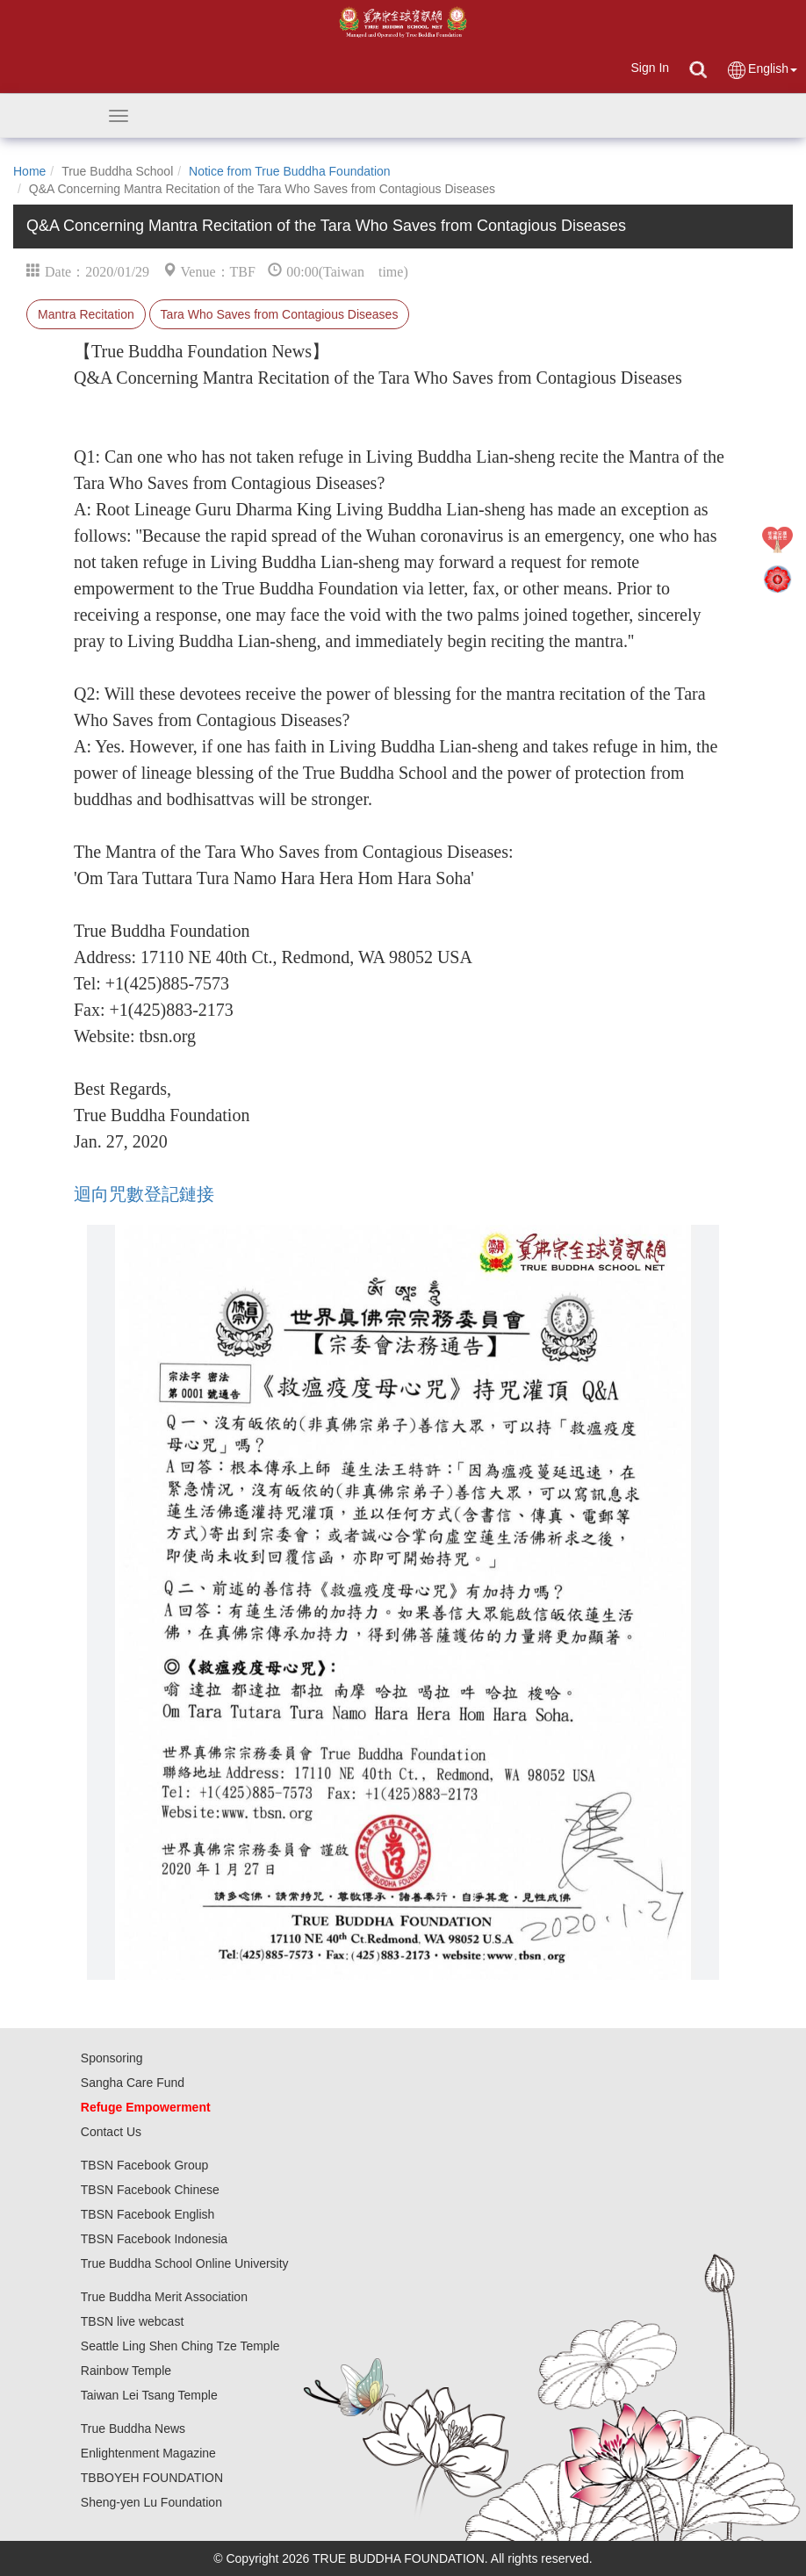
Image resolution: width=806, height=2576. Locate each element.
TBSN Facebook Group (145, 2165)
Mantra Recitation (86, 314)
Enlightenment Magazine (148, 2453)
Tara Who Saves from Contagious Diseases (280, 314)
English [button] (761, 70)
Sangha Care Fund (132, 2083)
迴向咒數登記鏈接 (144, 1194)
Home (29, 171)
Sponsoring (112, 2058)
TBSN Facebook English (148, 2214)
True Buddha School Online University (185, 2263)
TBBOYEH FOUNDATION (152, 2478)
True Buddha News (133, 2428)
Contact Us (111, 2132)
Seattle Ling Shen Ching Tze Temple (180, 2346)
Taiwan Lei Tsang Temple (149, 2395)
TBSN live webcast (132, 2321)
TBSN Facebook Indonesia (154, 2239)
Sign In (649, 68)
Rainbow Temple (126, 2371)
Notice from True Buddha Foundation (290, 171)
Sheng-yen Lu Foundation (151, 2502)
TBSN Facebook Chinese (150, 2190)
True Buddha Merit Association (164, 2297)
